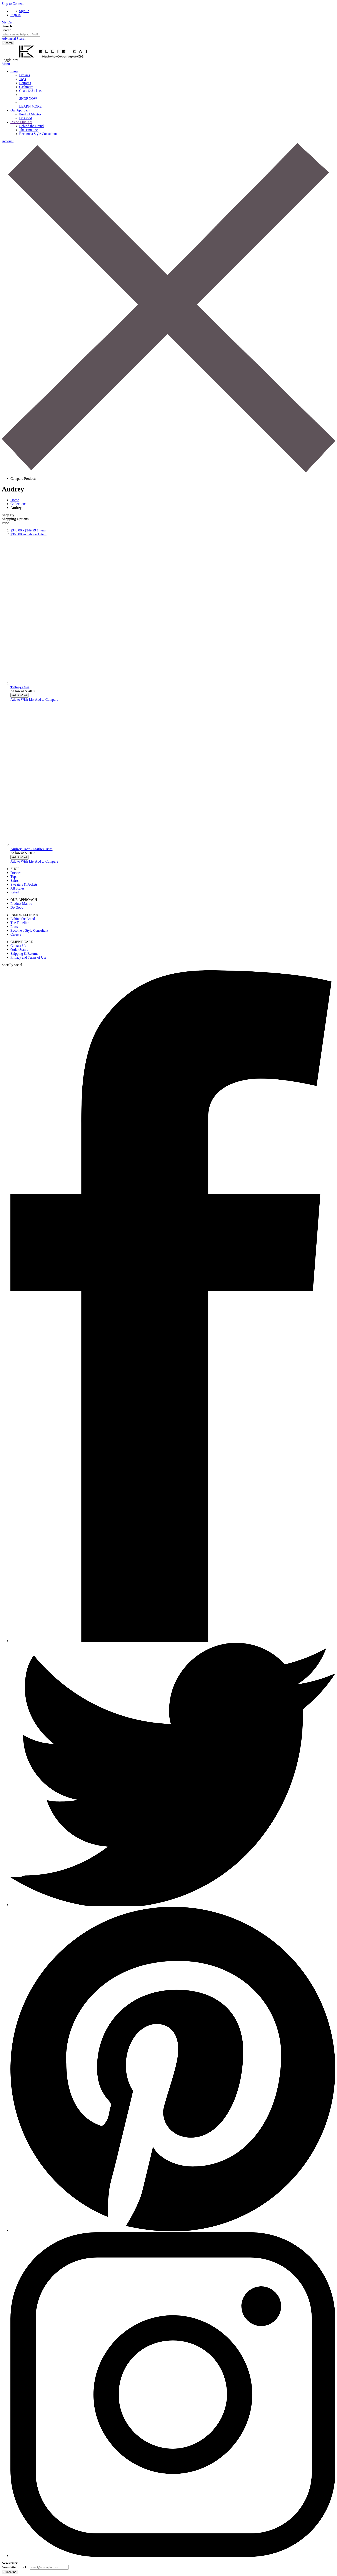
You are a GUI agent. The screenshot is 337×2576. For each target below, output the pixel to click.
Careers (15, 934)
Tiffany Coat (19, 687)
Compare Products (23, 478)
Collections (18, 504)
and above (28, 534)
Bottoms (25, 83)
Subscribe (9, 2572)
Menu (6, 64)
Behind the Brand (31, 126)
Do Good (25, 118)
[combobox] (21, 34)
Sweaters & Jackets (23, 884)
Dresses (24, 75)
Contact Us (18, 946)
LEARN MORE (30, 105)
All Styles (17, 888)
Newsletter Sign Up (15, 2567)
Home (14, 500)
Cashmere (26, 87)
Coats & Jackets (30, 91)
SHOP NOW (28, 97)
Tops (22, 79)
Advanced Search (14, 38)
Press (14, 926)
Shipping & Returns (24, 953)
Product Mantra (30, 114)
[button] (22, 699)
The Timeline (28, 130)
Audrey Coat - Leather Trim (31, 849)
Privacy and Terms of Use (28, 957)
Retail (14, 892)
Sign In (24, 11)
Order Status (19, 949)
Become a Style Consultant (38, 134)
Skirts (14, 880)
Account (7, 141)
